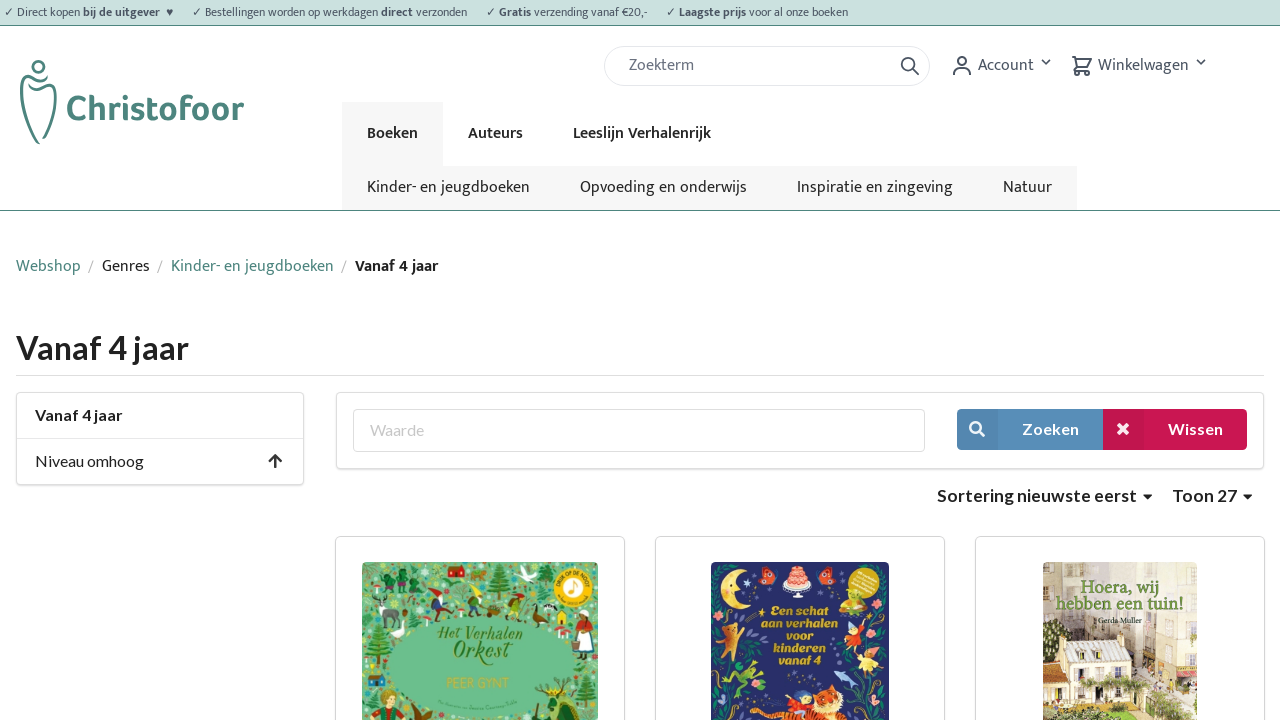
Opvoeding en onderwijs (663, 187)
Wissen (1163, 429)
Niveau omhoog (159, 460)
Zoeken (1018, 429)
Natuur (1027, 187)
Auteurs (495, 133)
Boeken (392, 133)
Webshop (48, 266)
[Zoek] (756, 66)
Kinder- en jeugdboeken (448, 187)
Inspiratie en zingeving (875, 187)
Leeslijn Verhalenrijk (642, 133)
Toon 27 (1212, 495)
